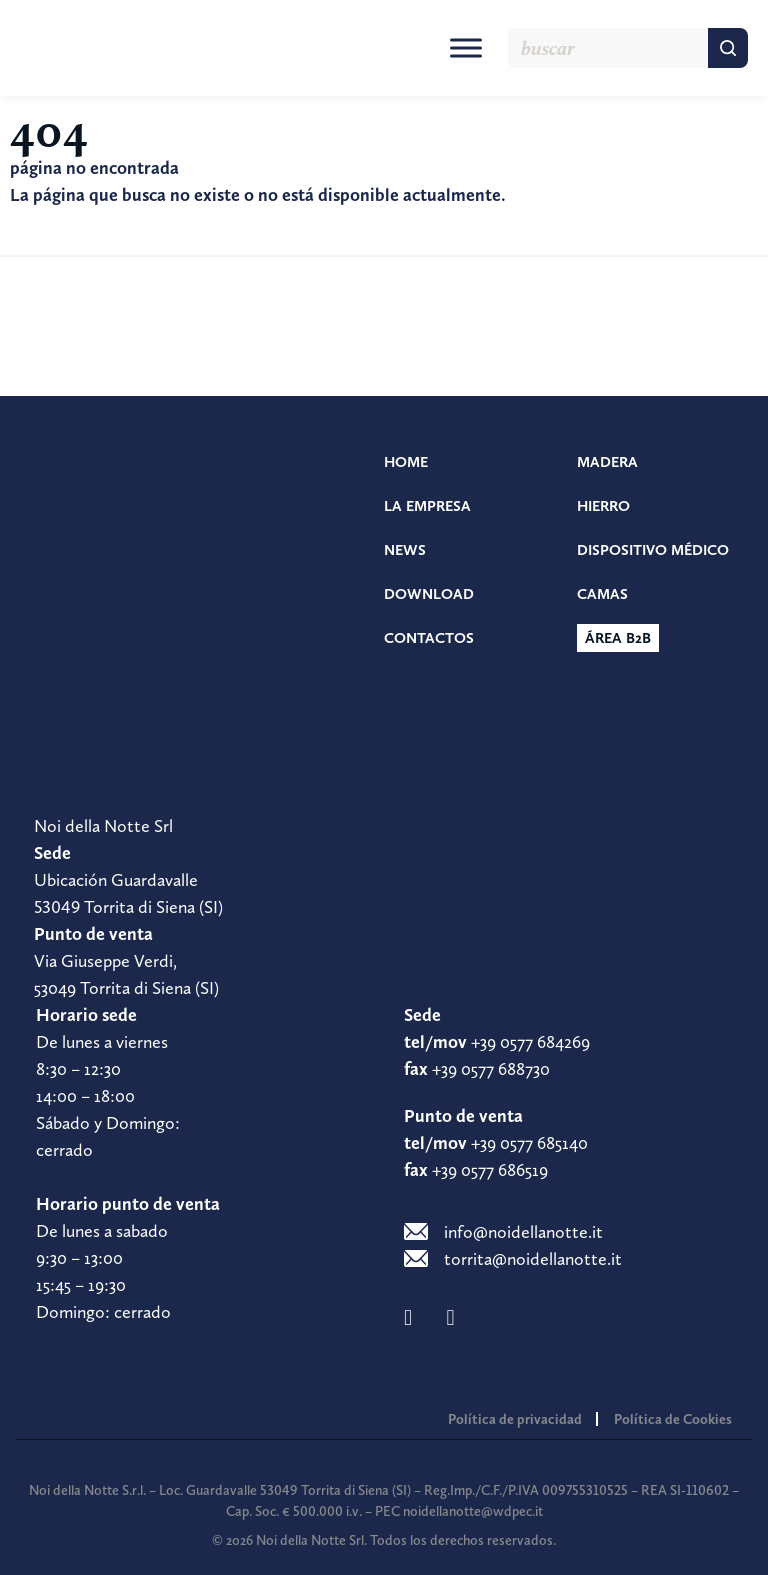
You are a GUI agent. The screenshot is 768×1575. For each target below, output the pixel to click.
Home (406, 462)
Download (429, 594)
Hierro (603, 506)
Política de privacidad (515, 1419)
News (405, 550)
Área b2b (618, 638)
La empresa (427, 506)
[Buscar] (728, 48)
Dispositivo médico (653, 550)
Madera (607, 462)
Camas (602, 594)
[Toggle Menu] (466, 47)
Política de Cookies (673, 1419)
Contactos (429, 638)
